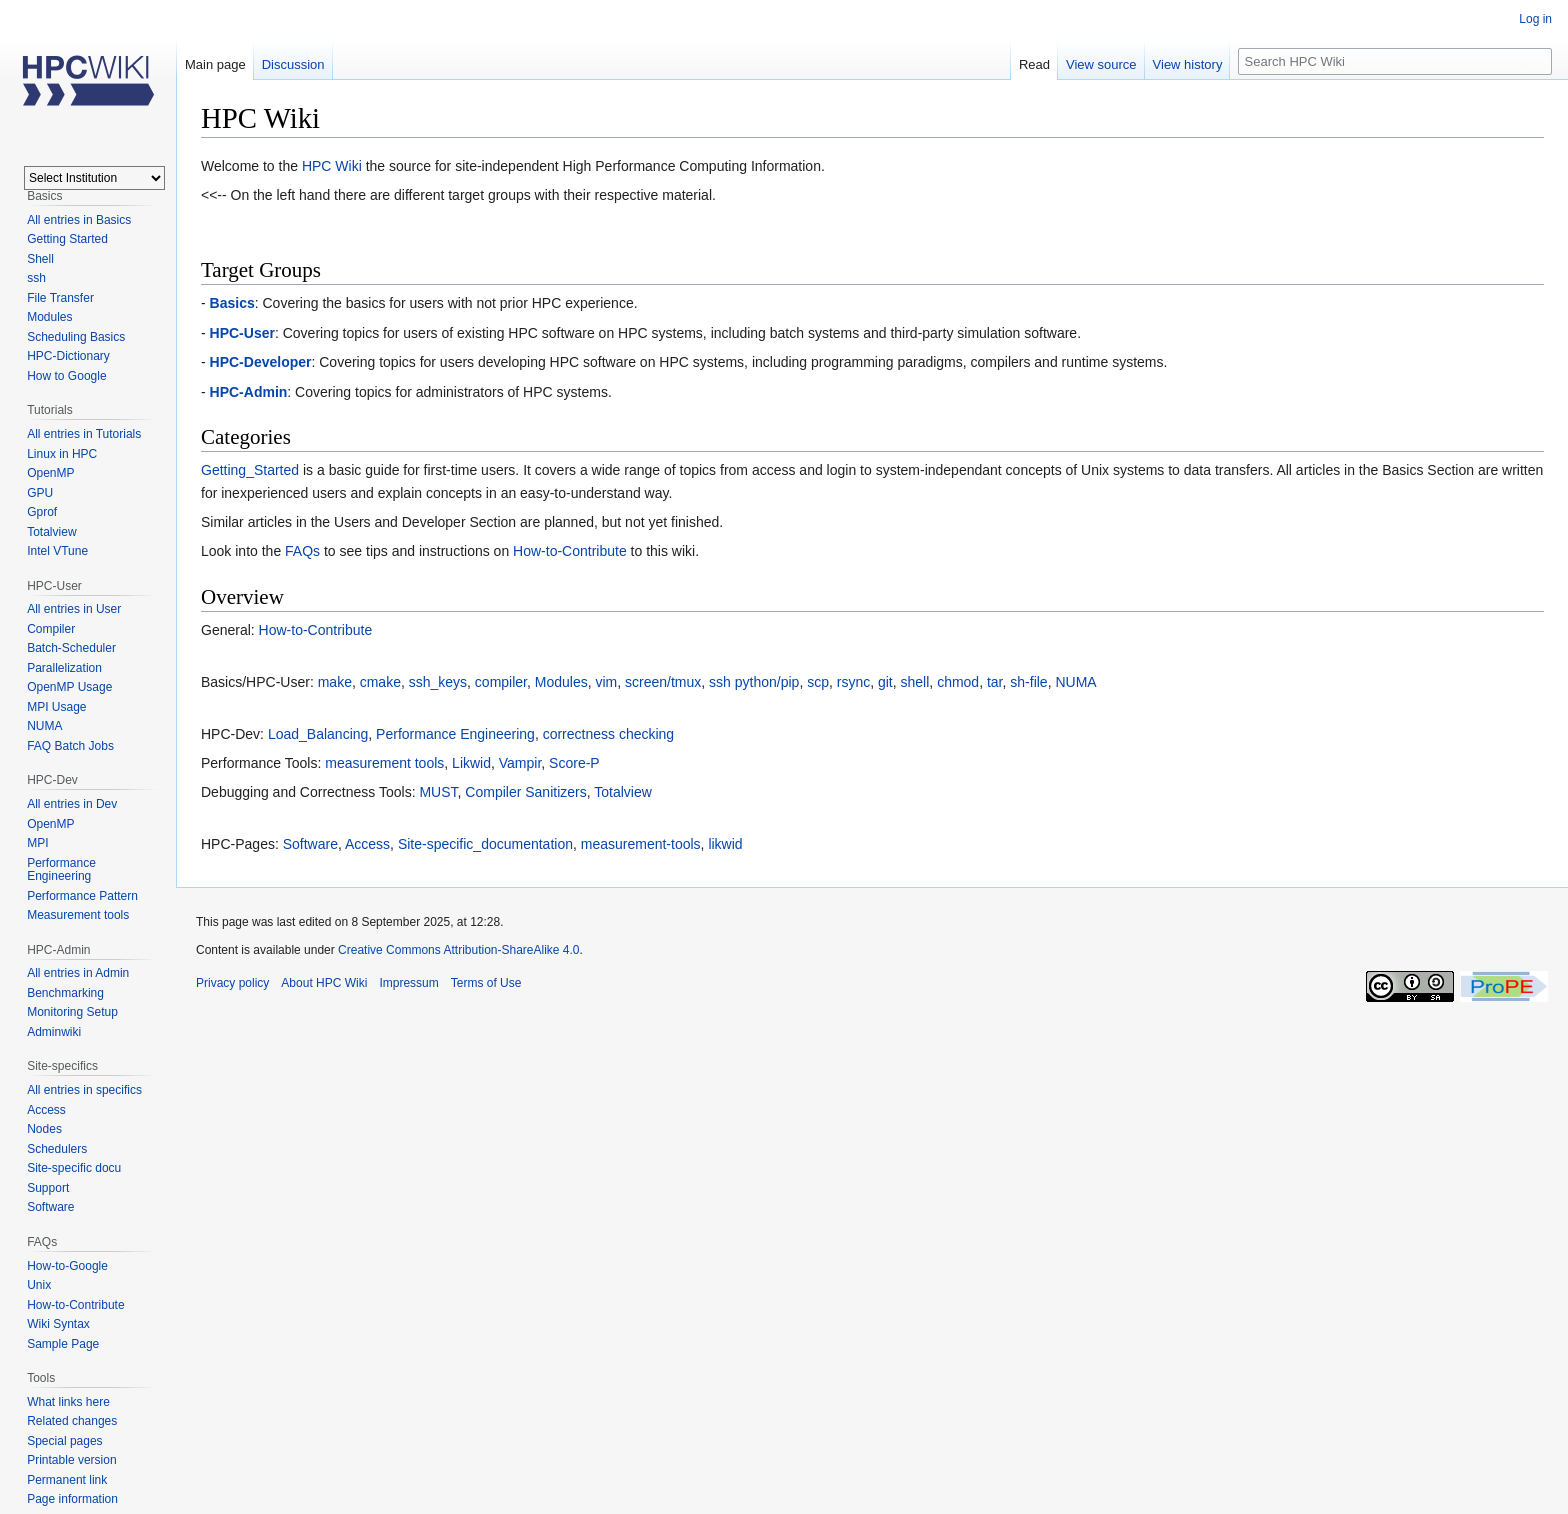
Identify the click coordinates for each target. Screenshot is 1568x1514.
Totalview (623, 792)
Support (48, 1188)
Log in (1535, 19)
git (885, 682)
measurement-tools (641, 844)
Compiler (51, 629)
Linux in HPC (62, 454)
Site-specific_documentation (485, 844)
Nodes (44, 1129)
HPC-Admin (249, 392)
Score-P (574, 763)
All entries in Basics (79, 220)
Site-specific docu (74, 1168)
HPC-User (242, 333)
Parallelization (64, 668)
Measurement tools (78, 915)
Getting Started (67, 239)
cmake (380, 682)
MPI (37, 843)
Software (310, 844)
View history (1188, 64)
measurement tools (384, 763)
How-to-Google (67, 1266)
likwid (725, 844)
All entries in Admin (78, 973)
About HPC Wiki (324, 983)
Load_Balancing (318, 734)
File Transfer (60, 298)
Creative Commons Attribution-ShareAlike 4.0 (458, 950)
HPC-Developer (261, 362)
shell (915, 682)
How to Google (66, 376)
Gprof (42, 512)
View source (1101, 64)
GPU (40, 493)
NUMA (1075, 682)
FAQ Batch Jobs (70, 746)
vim (606, 682)
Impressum (408, 983)
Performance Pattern (82, 896)
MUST (438, 792)
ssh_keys (438, 682)
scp (818, 682)
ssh (720, 682)
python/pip (767, 682)
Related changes (72, 1421)
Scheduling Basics (76, 337)
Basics (232, 303)
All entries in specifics (84, 1090)
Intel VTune (57, 551)
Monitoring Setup (72, 1012)
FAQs (302, 551)
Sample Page (63, 1344)
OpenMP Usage (69, 687)
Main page (215, 64)
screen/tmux (663, 682)
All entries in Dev (72, 804)
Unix (39, 1285)
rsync (853, 682)
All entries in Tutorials (84, 434)
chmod (958, 682)
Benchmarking (65, 993)
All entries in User (74, 609)
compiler (501, 682)
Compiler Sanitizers (525, 792)
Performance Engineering (455, 734)
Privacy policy (232, 983)
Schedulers (57, 1149)
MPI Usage (56, 707)
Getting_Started (250, 470)
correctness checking (609, 734)
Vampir (520, 763)
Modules (561, 682)
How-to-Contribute (570, 551)
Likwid (471, 763)
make (335, 682)
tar (995, 682)
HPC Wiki (332, 166)
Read (1034, 64)
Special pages (64, 1441)
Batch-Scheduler (71, 648)
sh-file (1028, 682)
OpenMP (50, 473)
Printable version (71, 1460)
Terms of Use (486, 983)
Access (367, 844)
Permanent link (67, 1480)
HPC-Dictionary (68, 356)
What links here (68, 1402)
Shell (40, 259)
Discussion (293, 64)
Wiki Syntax (58, 1324)
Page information (72, 1499)
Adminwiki (54, 1032)
